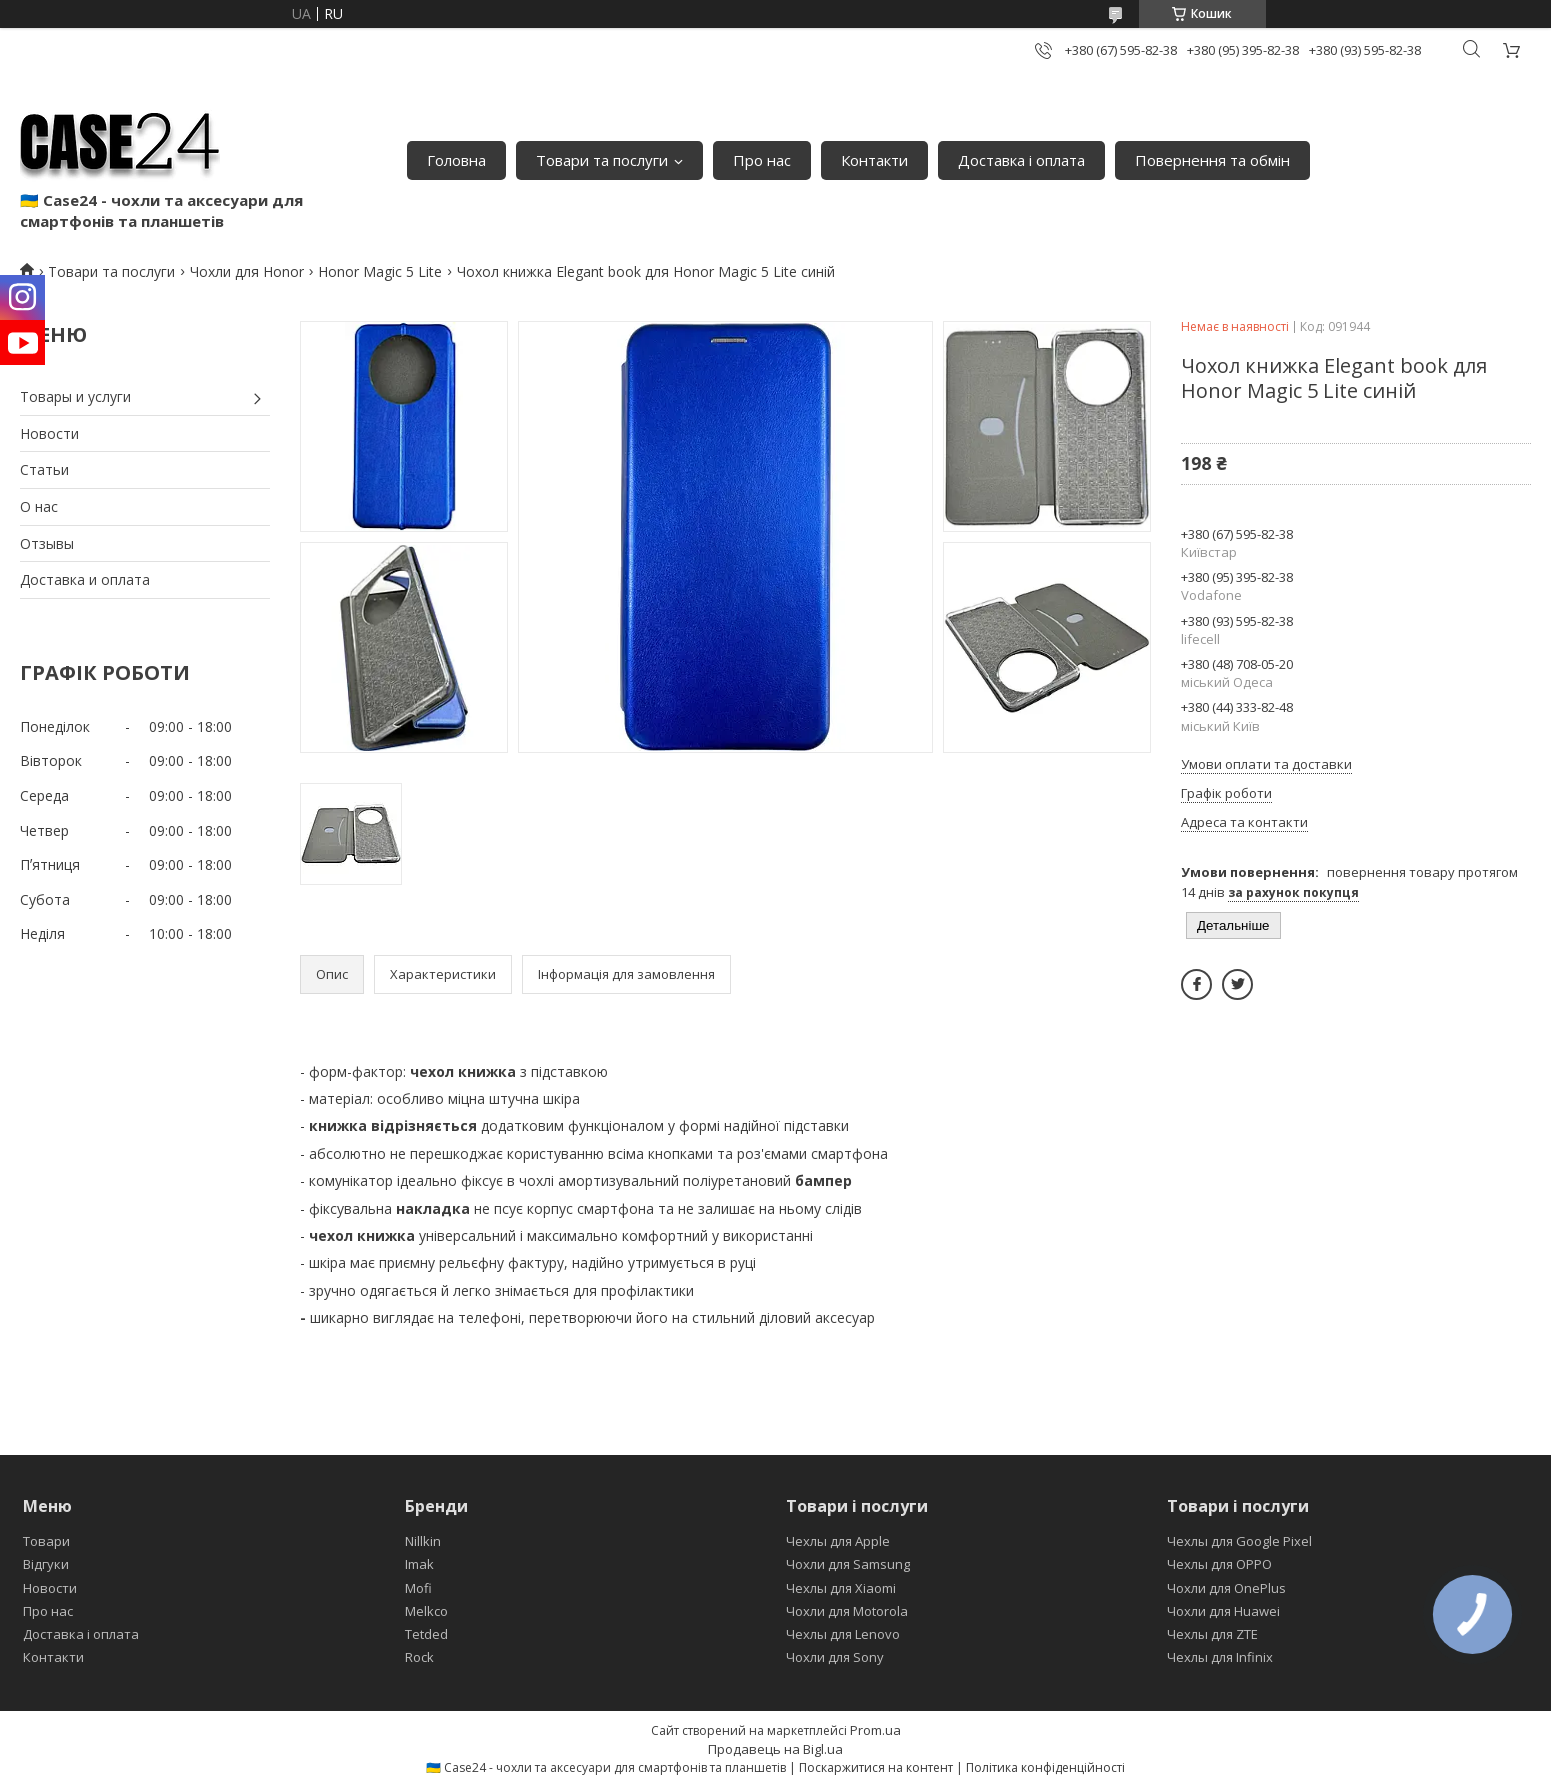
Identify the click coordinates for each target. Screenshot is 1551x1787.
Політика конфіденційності (1045, 1767)
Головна (456, 160)
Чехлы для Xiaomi (841, 1588)
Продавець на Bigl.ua (775, 1749)
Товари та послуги (602, 160)
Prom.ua (875, 1730)
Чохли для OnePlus (1226, 1588)
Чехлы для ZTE (1212, 1634)
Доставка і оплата (1021, 160)
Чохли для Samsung (848, 1564)
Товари (46, 1541)
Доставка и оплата (85, 579)
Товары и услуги (75, 396)
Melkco (426, 1611)
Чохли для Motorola (847, 1611)
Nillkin (423, 1541)
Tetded (426, 1634)
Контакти (874, 160)
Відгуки (46, 1564)
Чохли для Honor (247, 271)
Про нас (762, 160)
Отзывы (47, 543)
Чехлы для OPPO (1219, 1564)
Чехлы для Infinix (1220, 1657)
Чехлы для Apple (838, 1541)
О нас (39, 506)
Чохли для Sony (835, 1657)
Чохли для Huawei (1223, 1611)
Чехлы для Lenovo (843, 1634)
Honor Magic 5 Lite (380, 271)
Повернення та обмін (1212, 160)
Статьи (44, 469)
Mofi (418, 1588)
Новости (49, 433)
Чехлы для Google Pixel (1239, 1541)
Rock (419, 1657)
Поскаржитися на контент (876, 1767)
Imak (419, 1564)
